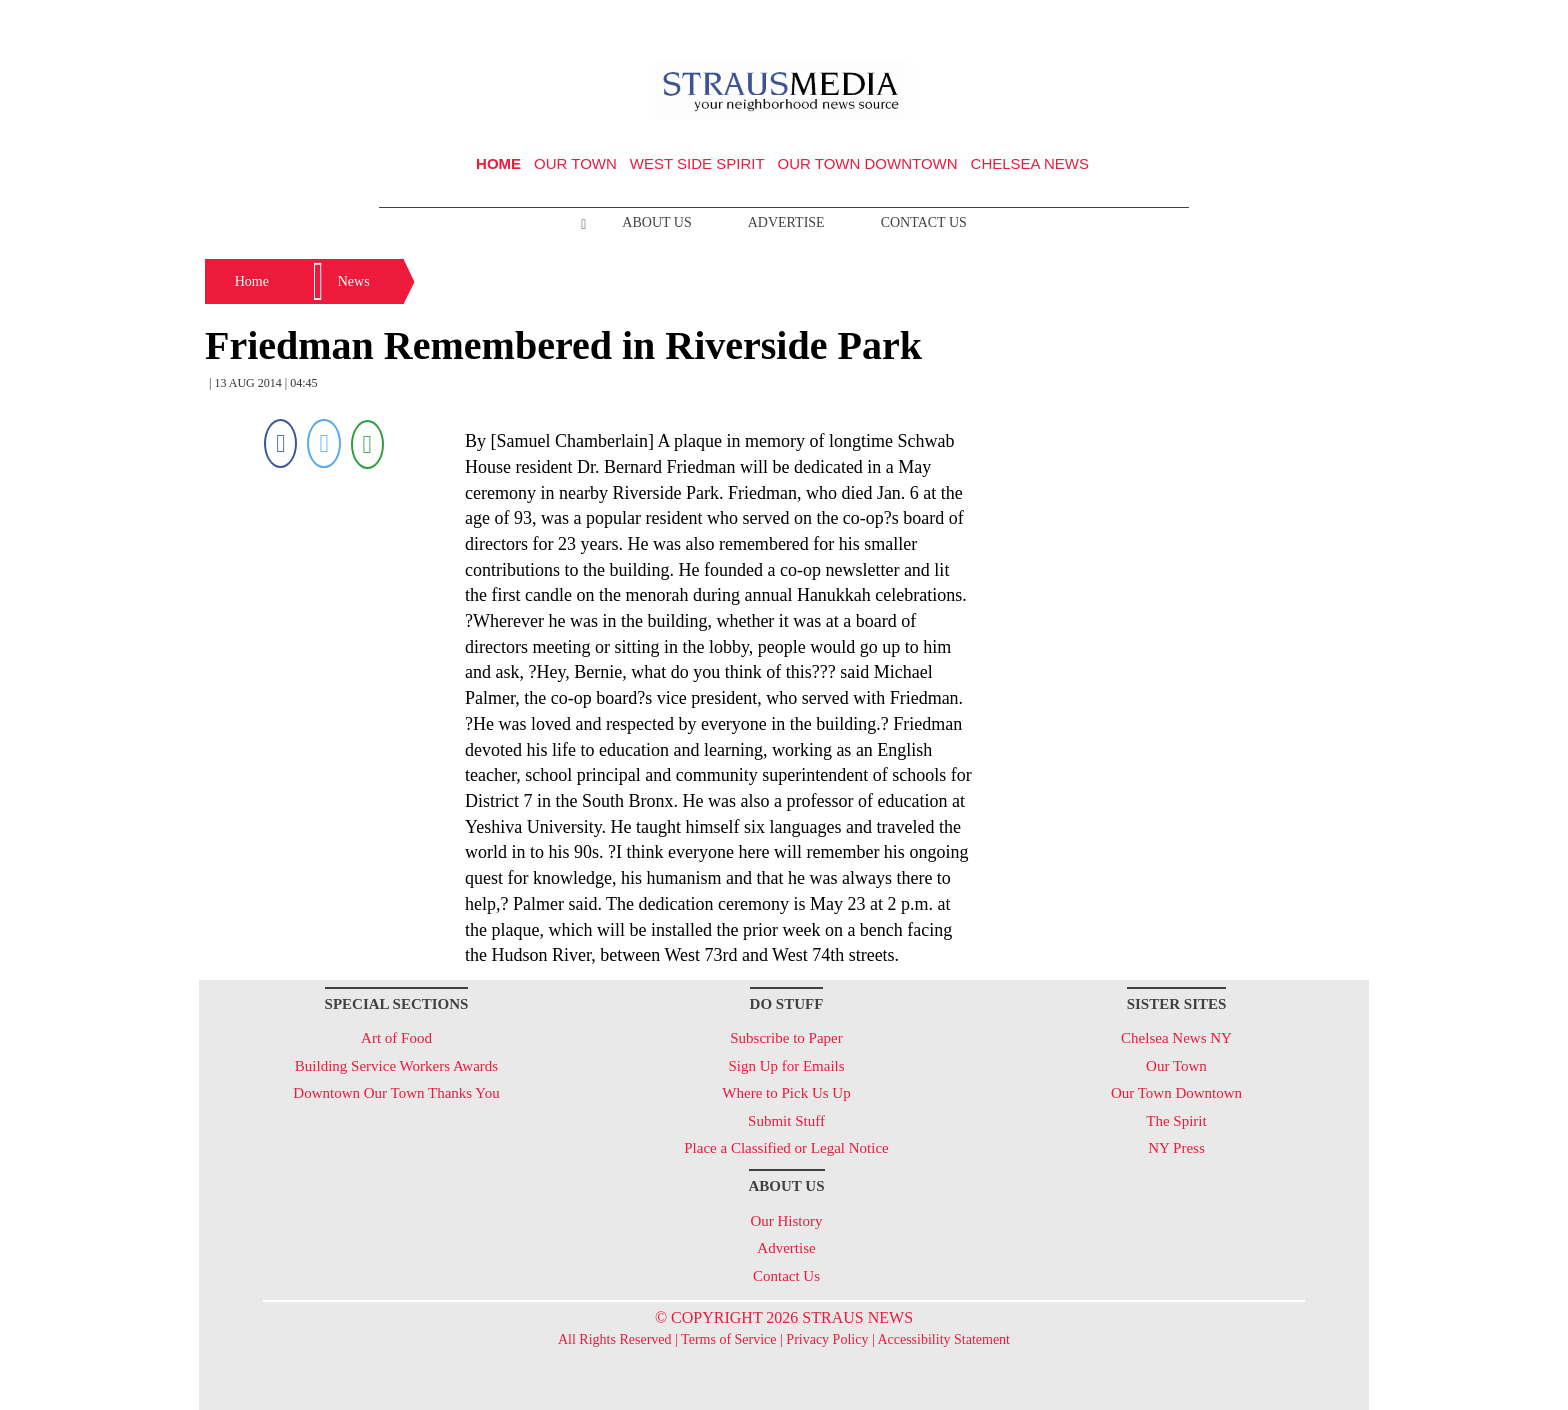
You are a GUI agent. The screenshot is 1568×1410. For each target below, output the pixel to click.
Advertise (786, 222)
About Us (656, 222)
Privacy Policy (827, 1339)
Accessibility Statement (943, 1339)
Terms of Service (728, 1339)
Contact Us (924, 222)
